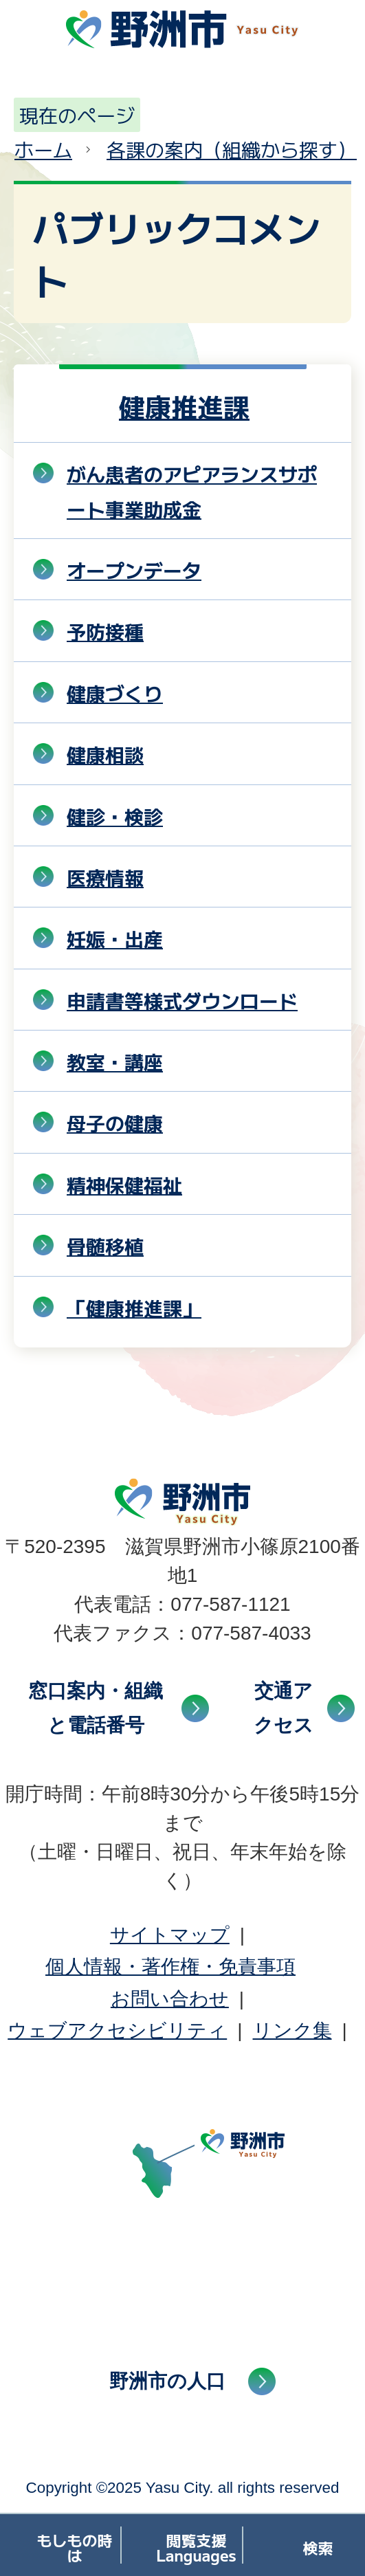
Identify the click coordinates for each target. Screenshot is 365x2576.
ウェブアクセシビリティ (117, 2030)
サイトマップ (170, 1935)
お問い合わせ (170, 1999)
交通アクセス (283, 1708)
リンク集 (292, 2030)
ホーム (43, 149)
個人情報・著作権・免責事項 (170, 1966)
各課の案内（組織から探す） (232, 149)
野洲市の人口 (167, 2381)
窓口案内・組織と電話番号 (95, 1708)
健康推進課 (184, 406)
